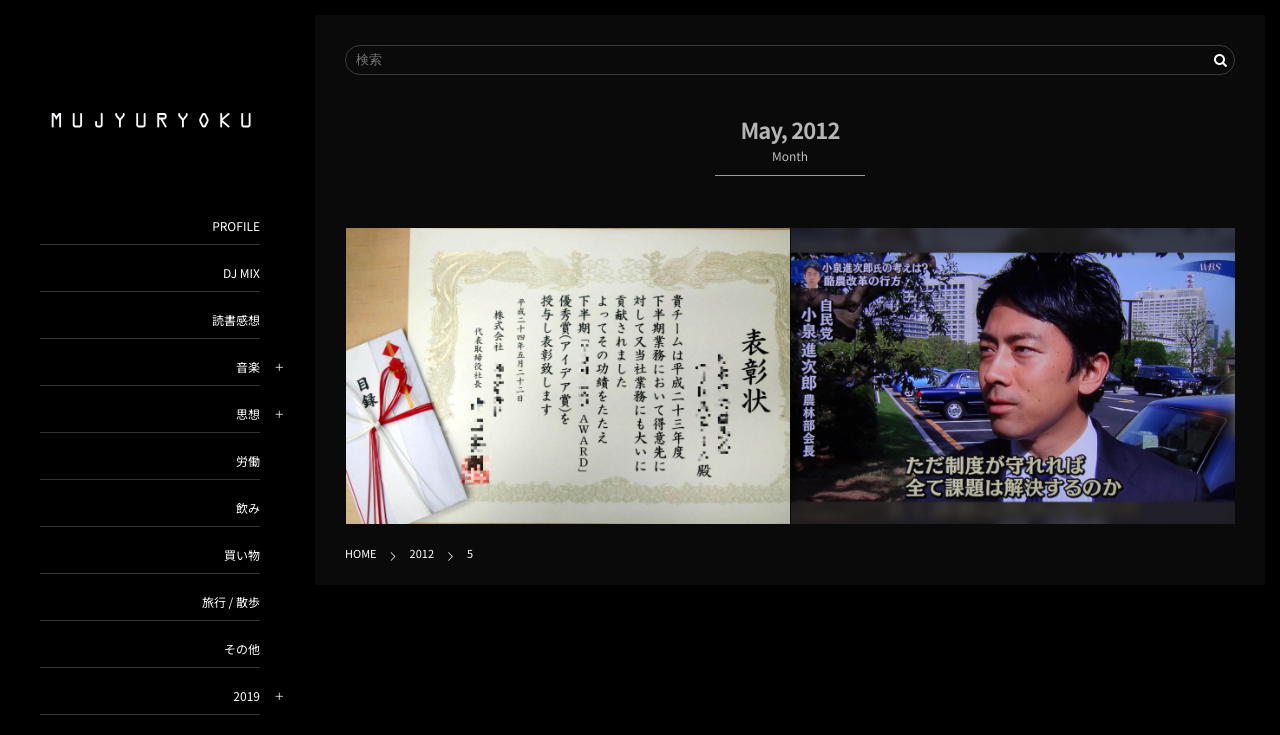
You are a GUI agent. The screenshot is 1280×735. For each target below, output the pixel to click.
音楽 (248, 367)
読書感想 (236, 320)
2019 (246, 696)
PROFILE (236, 226)
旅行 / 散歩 (231, 602)
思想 (248, 414)
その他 (242, 649)
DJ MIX (241, 273)
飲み (248, 508)
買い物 (242, 555)
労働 (248, 461)
